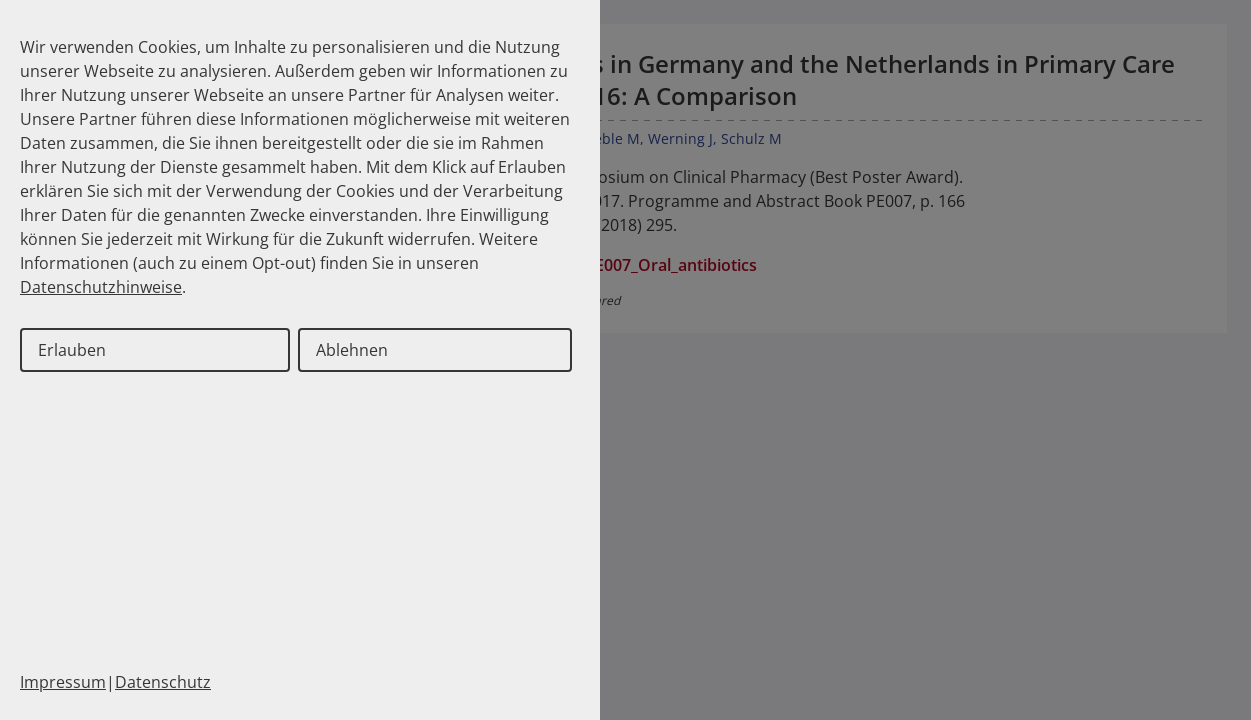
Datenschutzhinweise (101, 287)
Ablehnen (352, 350)
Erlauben (72, 350)
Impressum (63, 682)
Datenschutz (163, 682)
